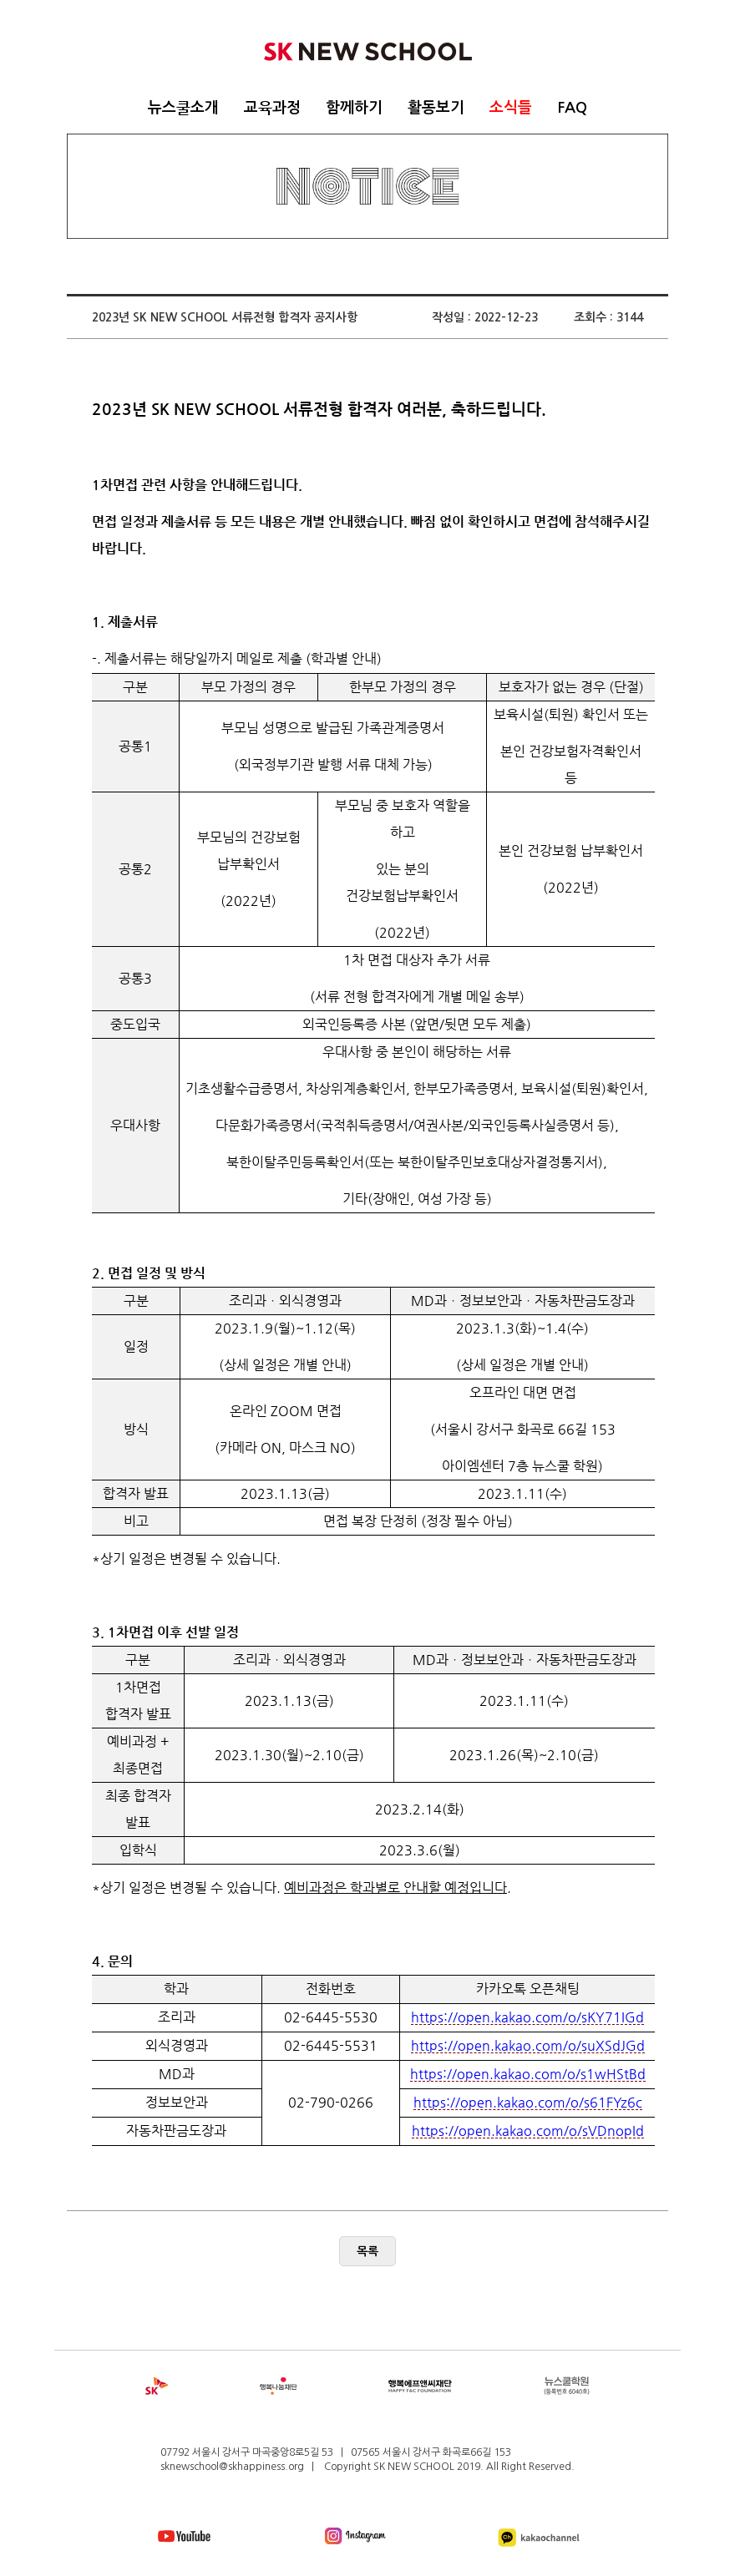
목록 (367, 2251)
